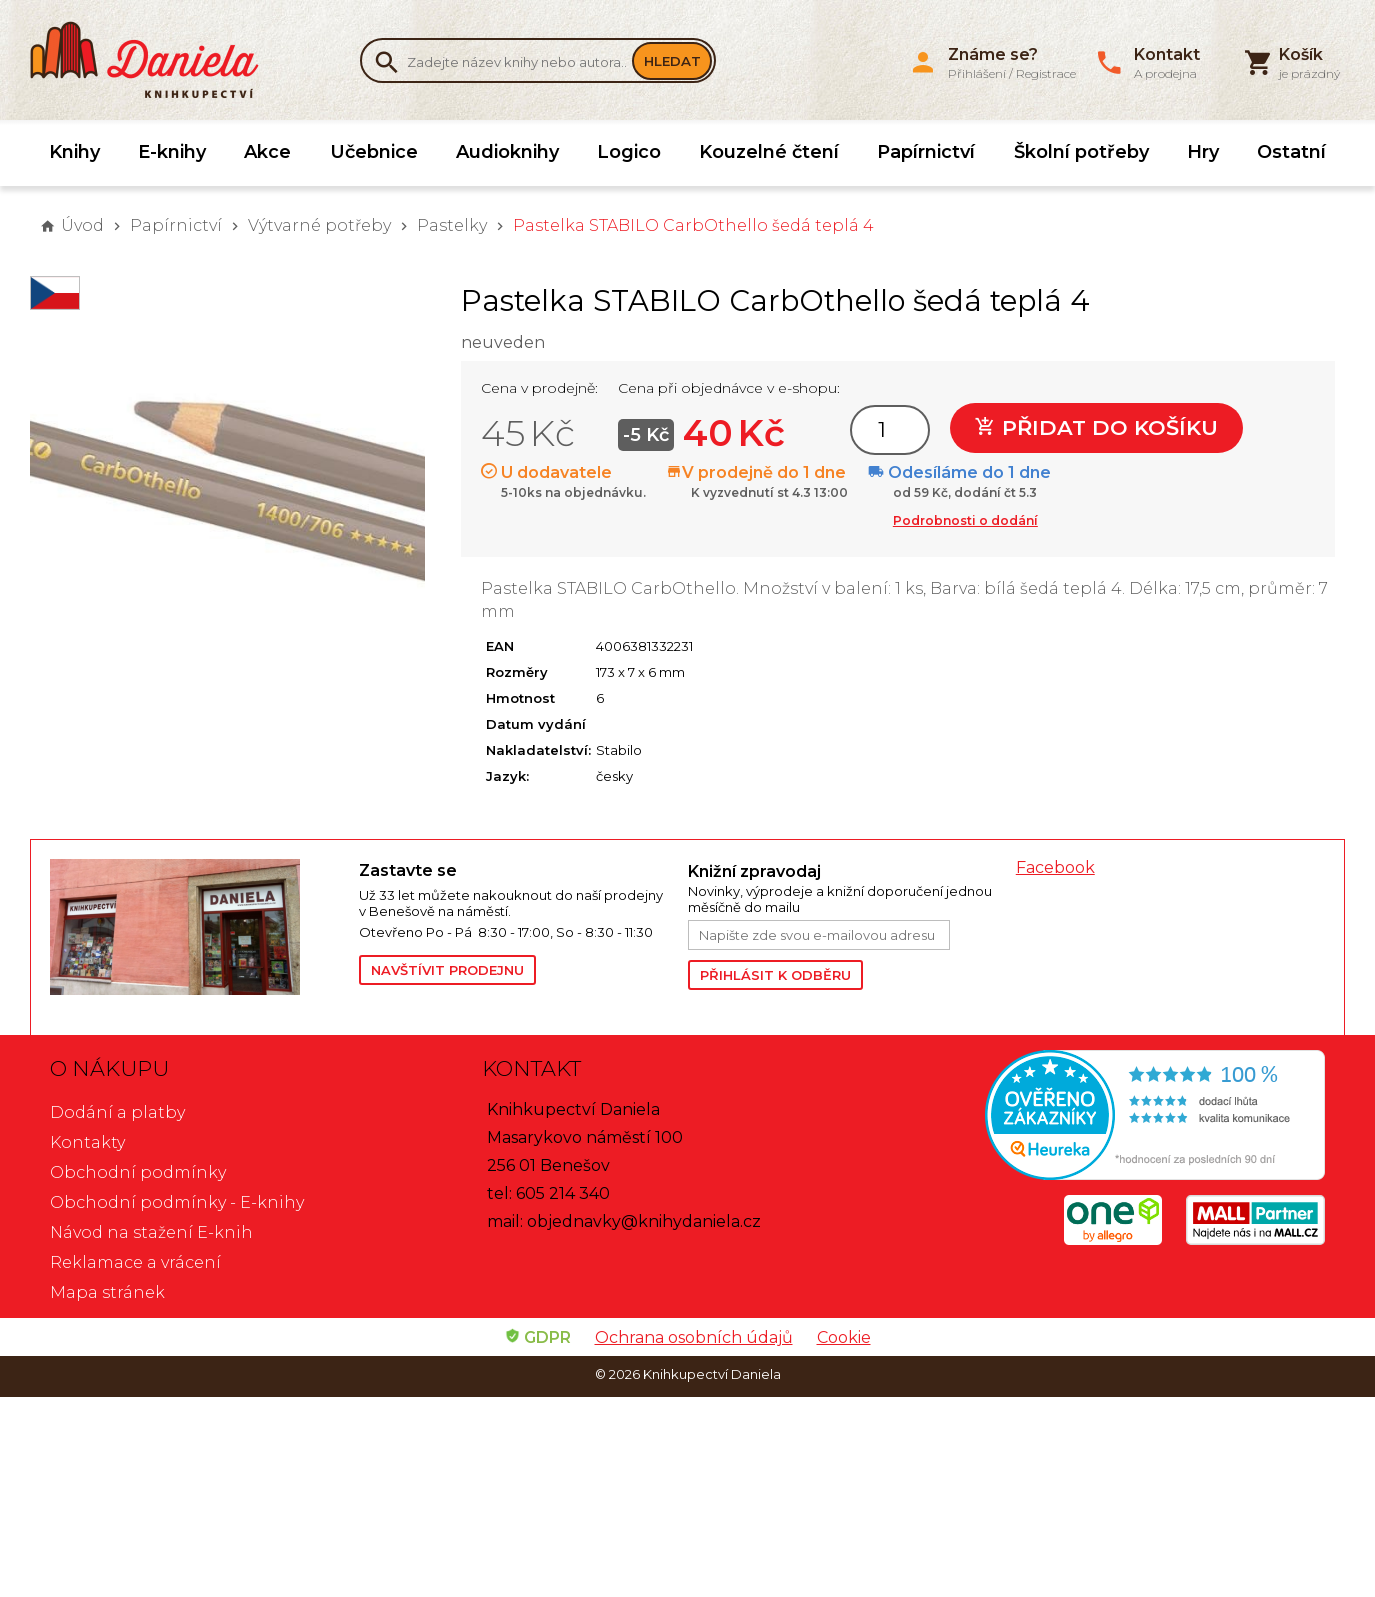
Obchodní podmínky (138, 1172)
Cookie (844, 1337)
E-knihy (172, 152)
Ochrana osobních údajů (694, 1337)
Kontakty (87, 1142)
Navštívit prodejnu (447, 970)
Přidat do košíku (1096, 427)
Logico (629, 152)
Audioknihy (507, 152)
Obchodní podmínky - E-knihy (177, 1202)
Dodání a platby (117, 1112)
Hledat (672, 61)
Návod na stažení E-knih (151, 1232)
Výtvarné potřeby (319, 225)
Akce (267, 152)
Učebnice (374, 152)
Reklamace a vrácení (135, 1262)
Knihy (74, 152)
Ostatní (1291, 152)
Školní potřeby (1081, 152)
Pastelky (452, 225)
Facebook (1055, 867)
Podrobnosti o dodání (965, 520)
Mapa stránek (107, 1292)
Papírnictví (926, 152)
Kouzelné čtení (769, 152)
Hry (1203, 152)
